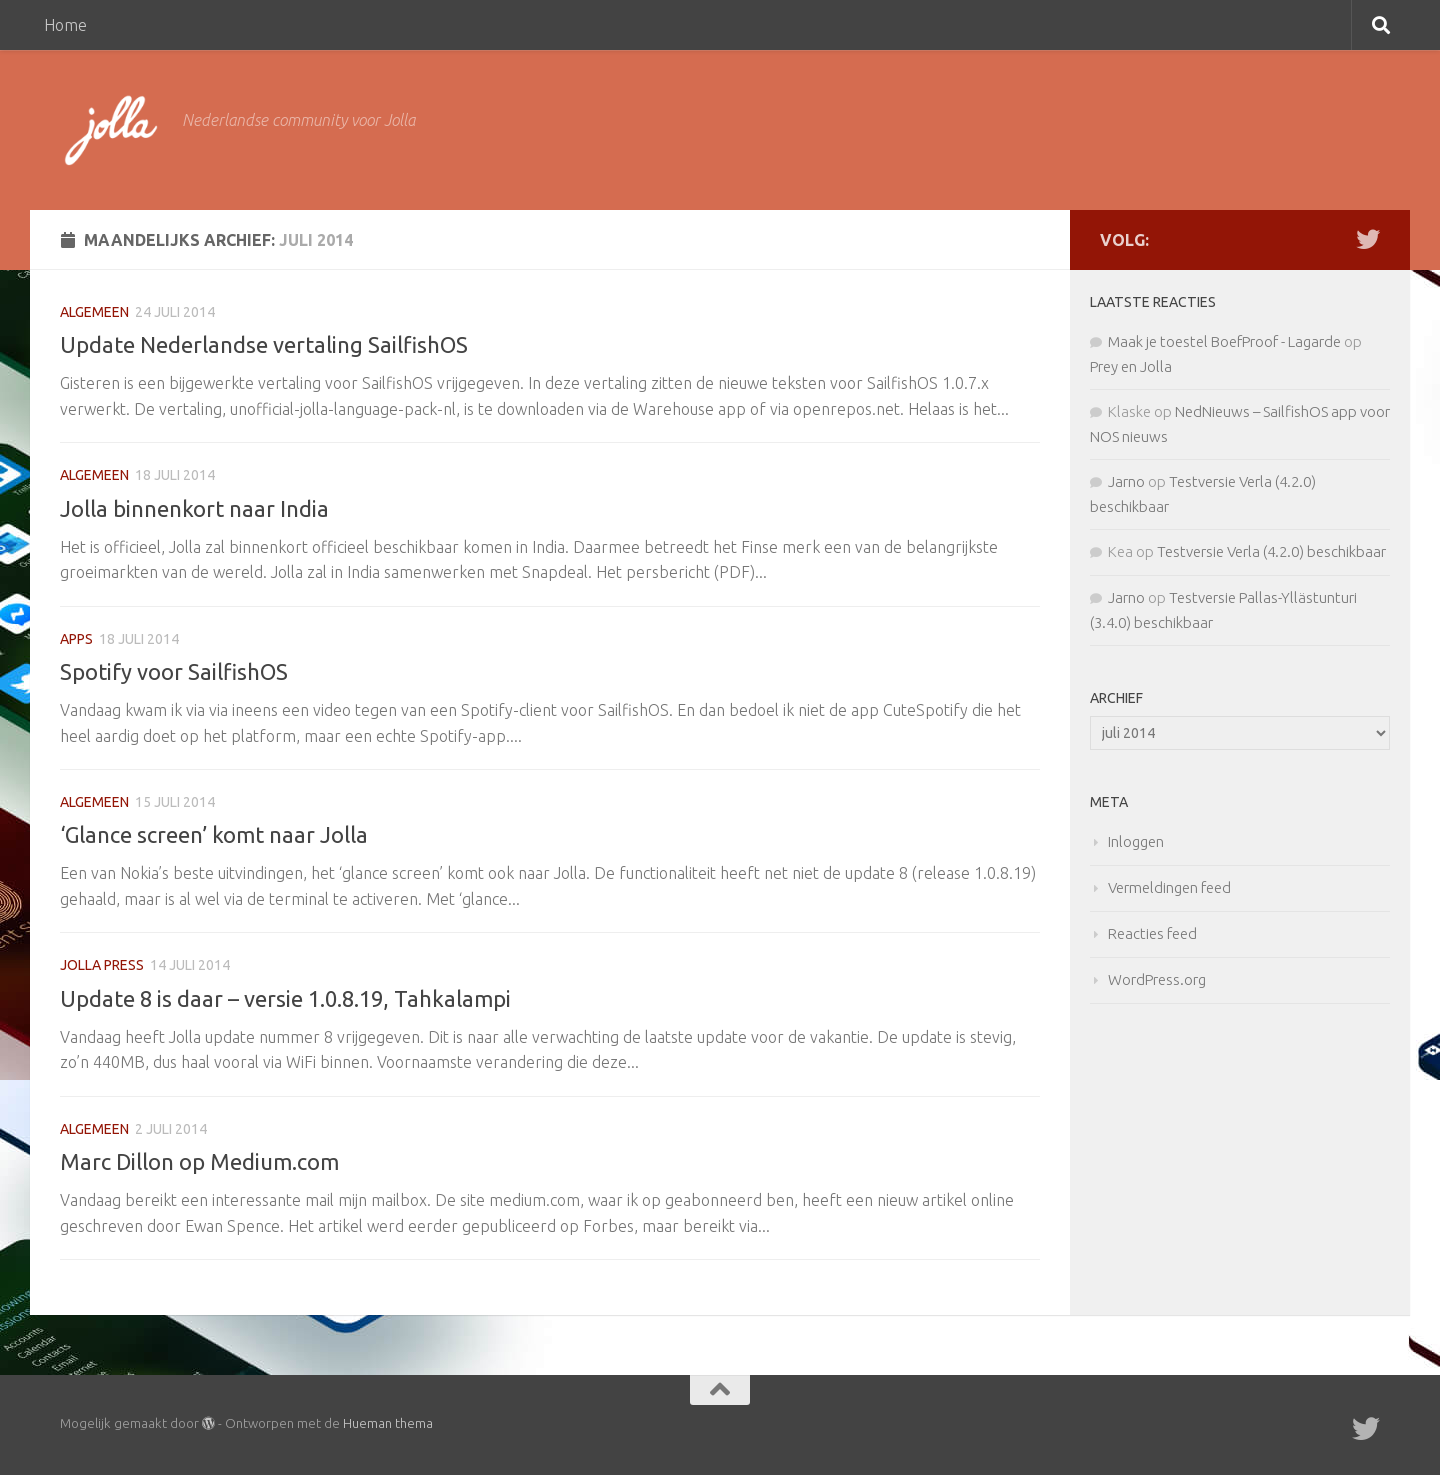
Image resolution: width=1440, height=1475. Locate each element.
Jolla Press (102, 965)
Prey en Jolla (1131, 366)
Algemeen (94, 312)
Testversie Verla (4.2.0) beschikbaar (1271, 551)
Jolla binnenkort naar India (194, 508)
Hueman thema (388, 1423)
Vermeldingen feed (1169, 887)
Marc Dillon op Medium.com (199, 1161)
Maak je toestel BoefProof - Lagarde (1224, 341)
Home (65, 25)
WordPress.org (1157, 979)
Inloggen (1136, 841)
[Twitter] (1368, 239)
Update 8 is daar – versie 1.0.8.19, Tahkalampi (285, 998)
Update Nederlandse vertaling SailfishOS (264, 344)
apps (76, 639)
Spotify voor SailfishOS (174, 671)
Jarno (1126, 481)
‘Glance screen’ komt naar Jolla (214, 834)
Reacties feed (1152, 933)
